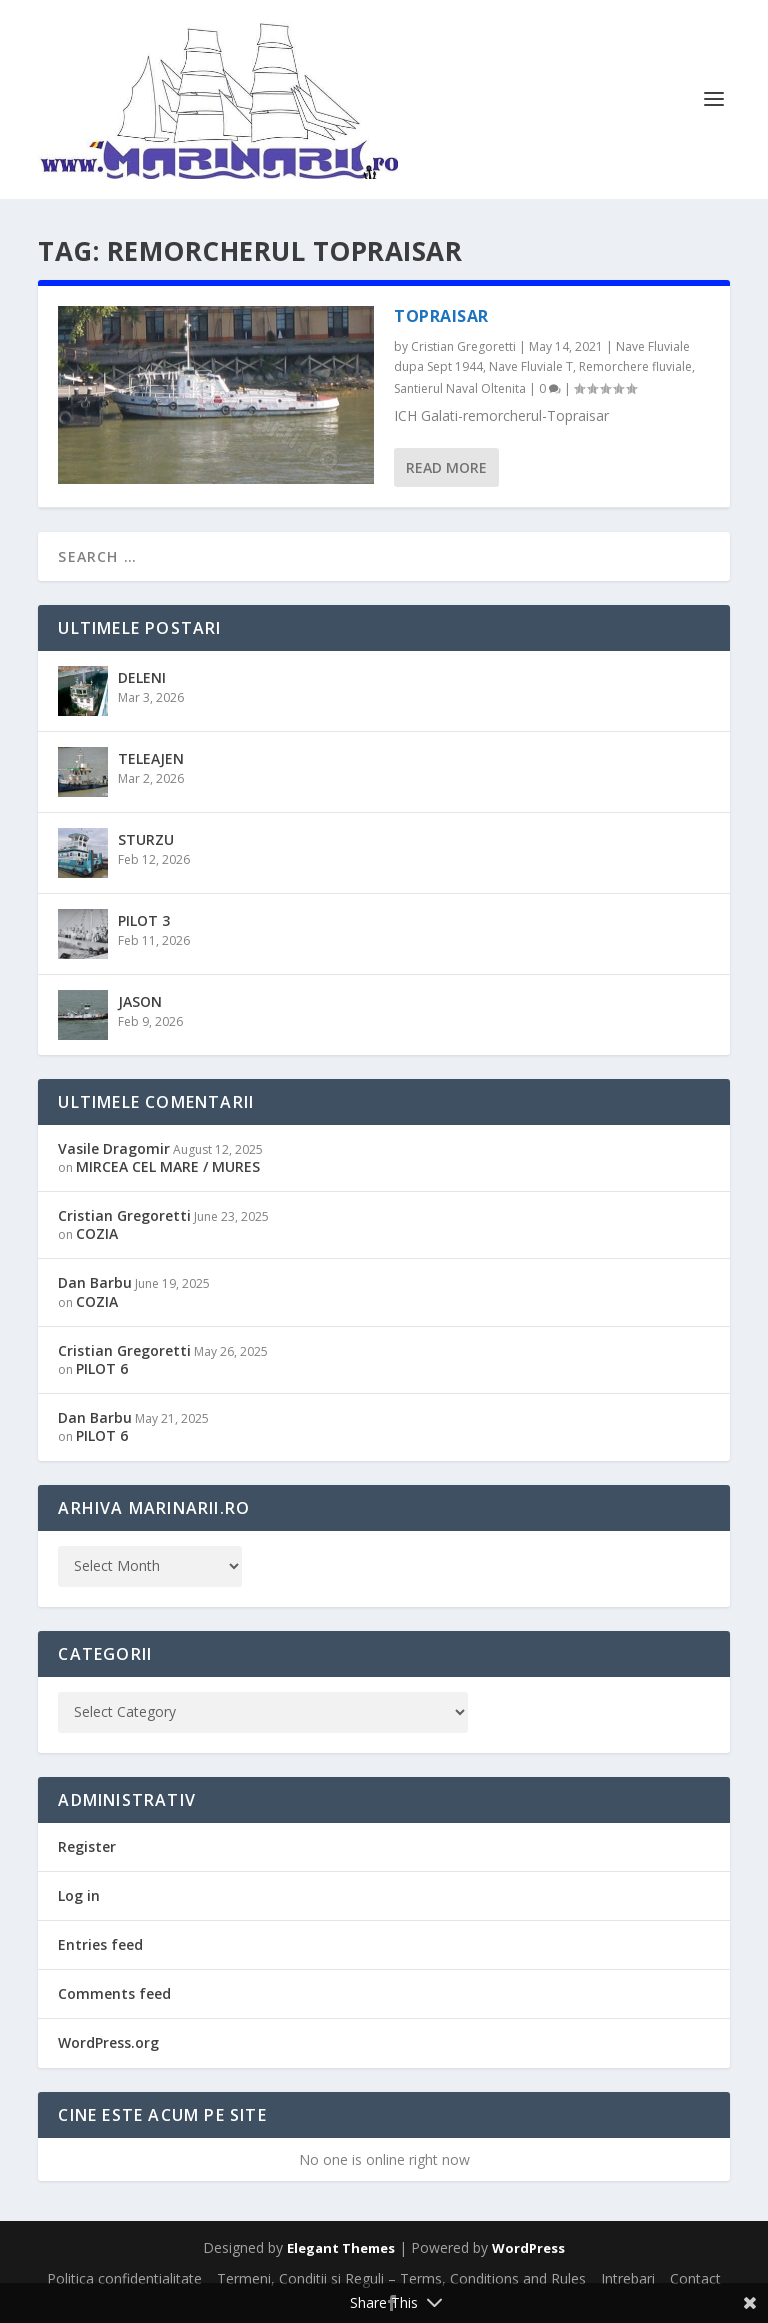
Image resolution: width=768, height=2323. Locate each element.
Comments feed (114, 1993)
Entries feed (100, 1944)
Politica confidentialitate (124, 2278)
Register (87, 1846)
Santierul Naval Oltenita (460, 388)
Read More (446, 467)
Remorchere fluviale (635, 366)
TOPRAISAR (441, 316)
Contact (695, 2278)
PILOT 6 (102, 1368)
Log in (79, 1895)
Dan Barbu (95, 1282)
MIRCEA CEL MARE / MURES (168, 1166)
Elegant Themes (341, 2248)
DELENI (142, 677)
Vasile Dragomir (114, 1148)
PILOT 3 (144, 920)
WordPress (528, 2248)
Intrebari (628, 2278)
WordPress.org (108, 2042)
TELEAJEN (151, 758)
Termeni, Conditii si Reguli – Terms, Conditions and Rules (401, 2278)
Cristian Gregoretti (463, 346)
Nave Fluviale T (531, 366)
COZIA (97, 1233)
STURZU (146, 839)
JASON (140, 1001)
